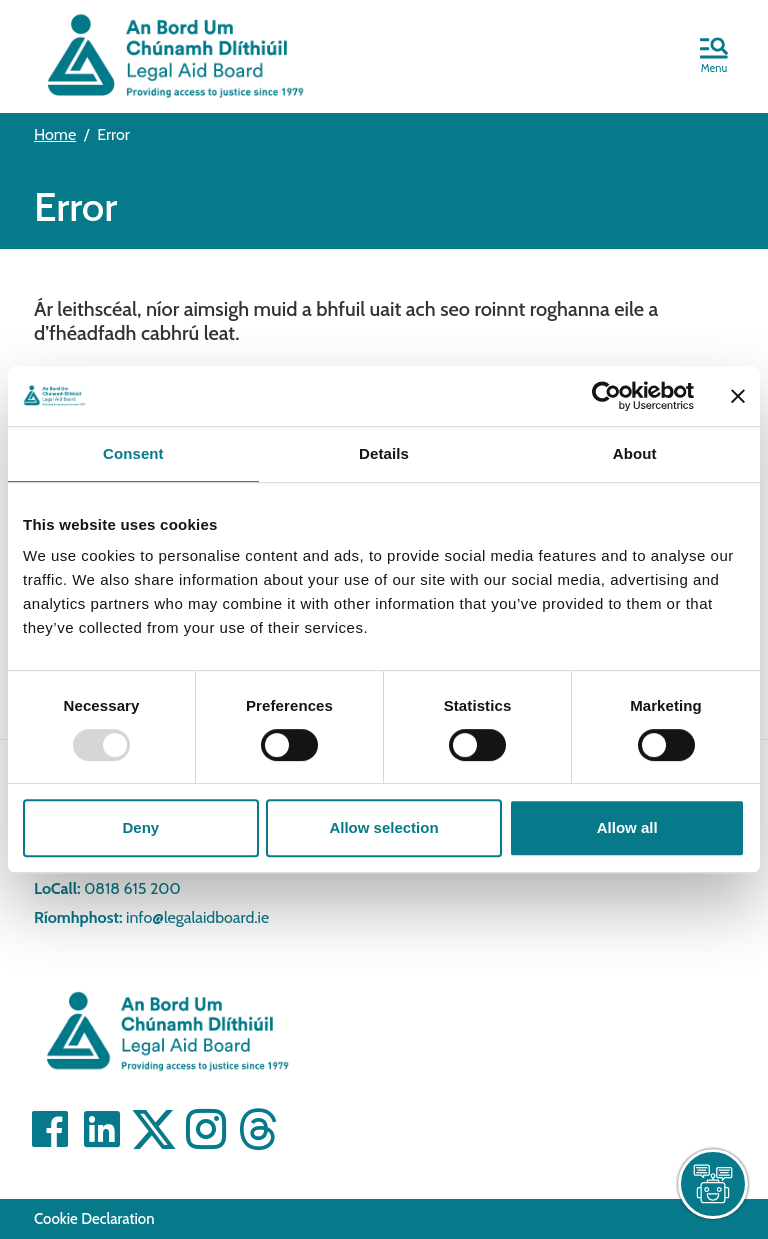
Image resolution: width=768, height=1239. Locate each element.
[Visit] (50, 1129)
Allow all (627, 827)
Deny (140, 827)
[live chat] (713, 1184)
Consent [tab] (133, 453)
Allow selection (383, 827)
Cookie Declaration (94, 1219)
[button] (714, 57)
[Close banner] (738, 396)
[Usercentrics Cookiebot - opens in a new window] (606, 396)
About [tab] (635, 453)
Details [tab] (384, 453)
